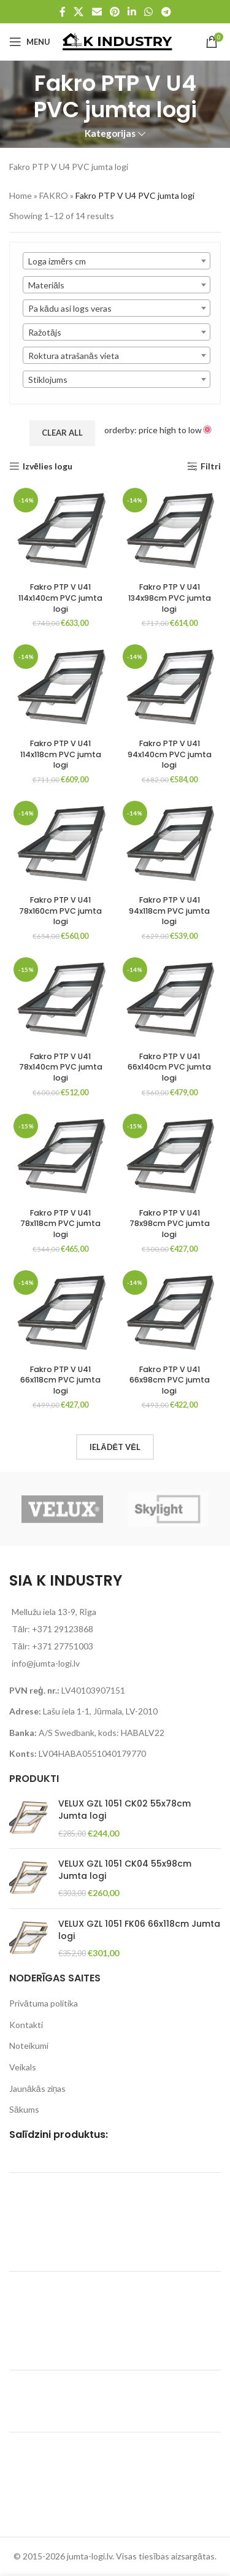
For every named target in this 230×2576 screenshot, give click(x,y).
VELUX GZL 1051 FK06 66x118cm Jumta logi (139, 1930)
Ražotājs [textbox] (44, 332)
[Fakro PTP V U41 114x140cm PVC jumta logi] (60, 530)
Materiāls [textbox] (46, 285)
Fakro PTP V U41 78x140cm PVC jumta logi (60, 1067)
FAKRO (53, 195)
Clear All (62, 433)
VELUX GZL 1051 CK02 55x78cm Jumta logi (124, 1810)
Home (20, 195)
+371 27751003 (62, 1646)
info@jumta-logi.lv (46, 1663)
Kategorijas (110, 133)
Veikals (22, 2067)
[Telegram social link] (166, 11)
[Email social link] (96, 11)
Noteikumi (28, 2045)
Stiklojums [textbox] (47, 379)
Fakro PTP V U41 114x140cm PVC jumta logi (60, 598)
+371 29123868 (62, 1629)
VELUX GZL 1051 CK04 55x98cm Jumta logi (124, 1870)
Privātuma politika (43, 2003)
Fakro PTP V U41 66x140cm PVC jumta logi (169, 1067)
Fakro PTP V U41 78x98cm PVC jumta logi (169, 1224)
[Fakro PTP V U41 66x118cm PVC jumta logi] (60, 1312)
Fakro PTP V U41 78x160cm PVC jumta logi (60, 911)
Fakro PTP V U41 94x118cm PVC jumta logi (169, 911)
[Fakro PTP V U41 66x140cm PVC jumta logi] (169, 999)
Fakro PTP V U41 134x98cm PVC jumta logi (169, 598)
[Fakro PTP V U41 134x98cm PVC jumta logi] (169, 530)
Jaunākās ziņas (37, 2088)
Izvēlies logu (47, 466)
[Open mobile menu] (29, 41)
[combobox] (116, 260)
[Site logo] (117, 41)
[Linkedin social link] (132, 11)
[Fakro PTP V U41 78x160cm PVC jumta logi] (60, 843)
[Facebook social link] (62, 11)
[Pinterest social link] (114, 11)
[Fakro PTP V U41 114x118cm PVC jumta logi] (60, 686)
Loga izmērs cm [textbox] (57, 261)
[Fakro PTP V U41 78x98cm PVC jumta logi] (169, 1156)
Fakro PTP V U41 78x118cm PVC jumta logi (60, 1224)
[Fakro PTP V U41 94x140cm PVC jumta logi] (169, 686)
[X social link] (79, 11)
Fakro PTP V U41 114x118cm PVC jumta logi (60, 754)
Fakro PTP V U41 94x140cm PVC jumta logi (170, 754)
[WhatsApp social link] (148, 11)
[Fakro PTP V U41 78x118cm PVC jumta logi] (60, 1156)
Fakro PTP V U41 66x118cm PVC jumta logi (60, 1380)
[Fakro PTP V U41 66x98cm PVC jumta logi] (169, 1312)
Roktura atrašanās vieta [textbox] (73, 355)
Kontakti (26, 2024)
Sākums (24, 2109)
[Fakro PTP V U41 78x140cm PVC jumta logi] (60, 999)
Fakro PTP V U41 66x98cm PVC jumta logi (169, 1380)
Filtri (211, 466)
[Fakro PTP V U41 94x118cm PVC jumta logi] (169, 843)
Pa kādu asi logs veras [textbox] (70, 308)
